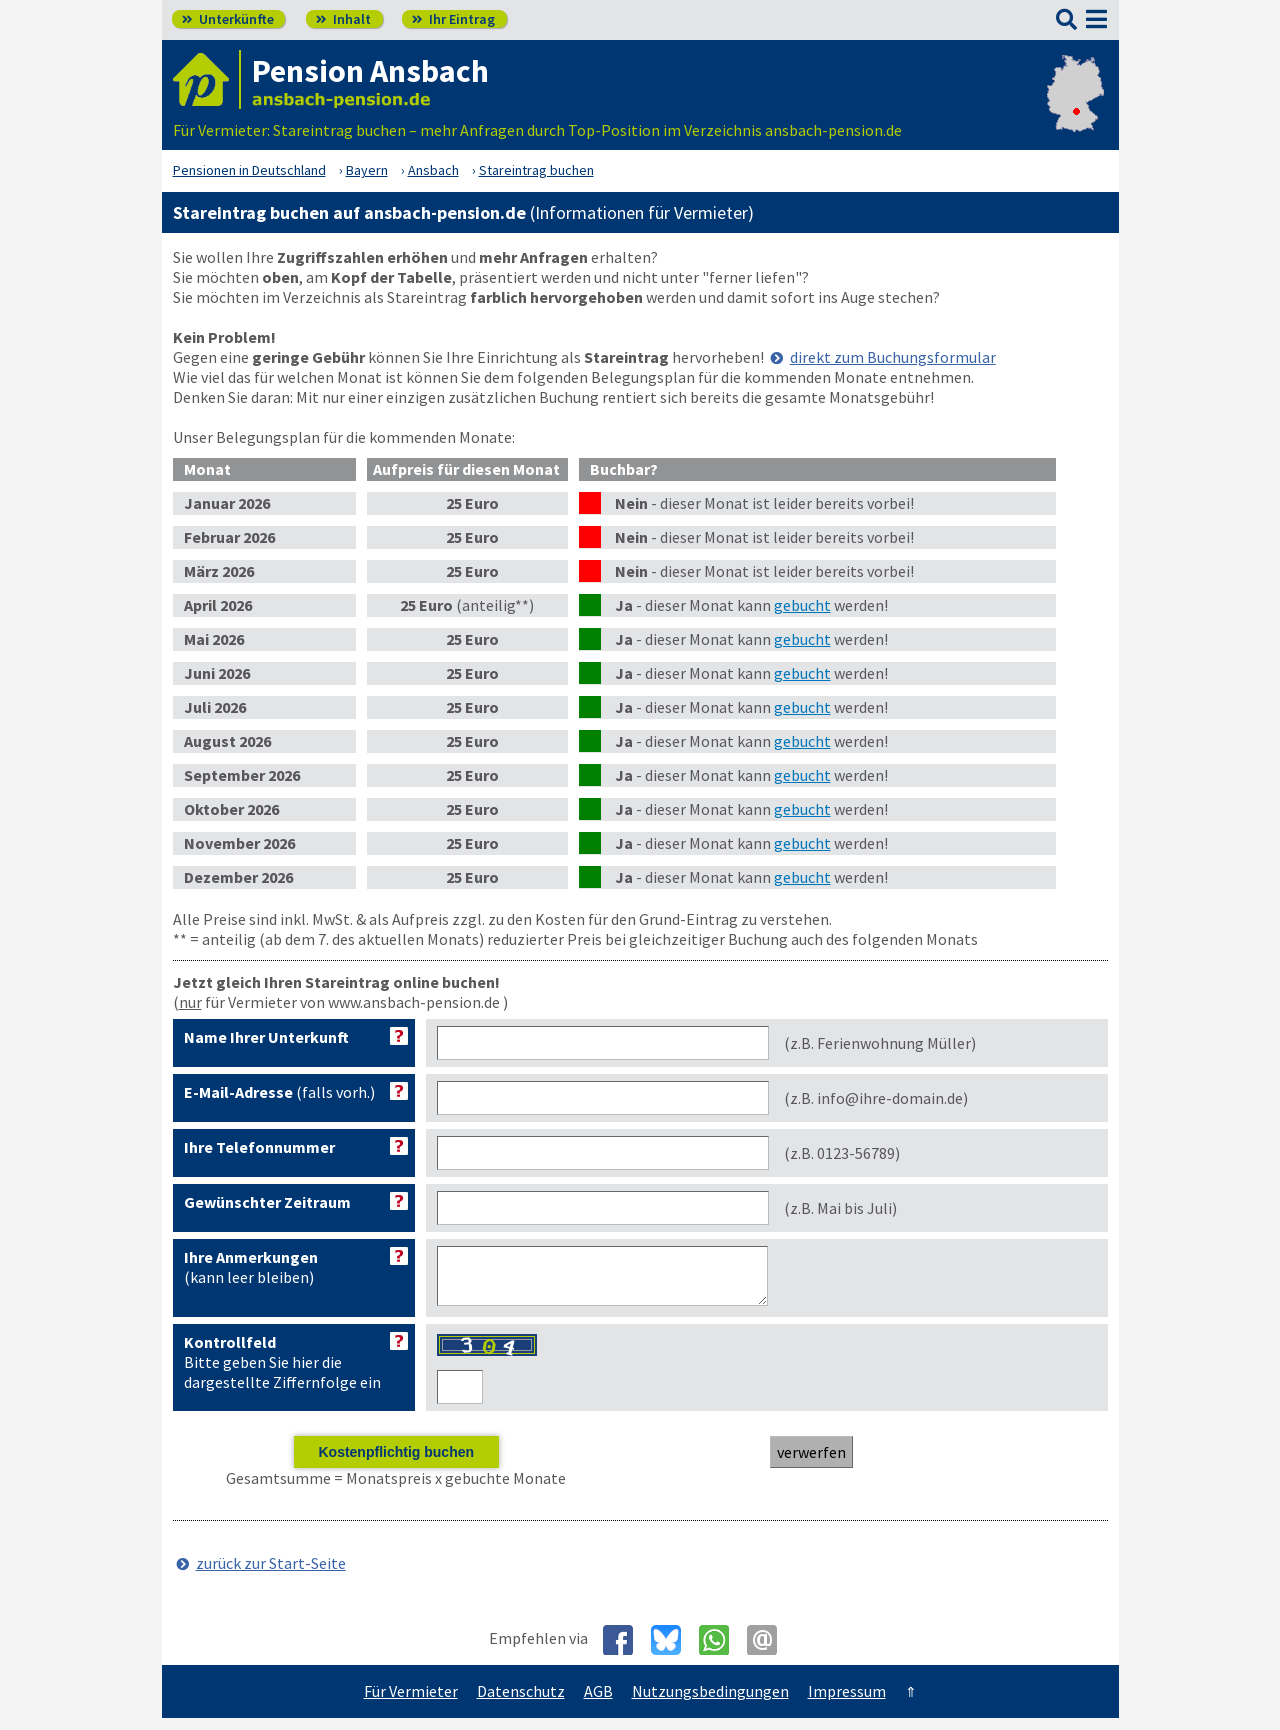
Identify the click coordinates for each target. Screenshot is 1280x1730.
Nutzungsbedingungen (710, 1703)
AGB (598, 1703)
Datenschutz (521, 1703)
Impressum (847, 1703)
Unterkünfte (228, 19)
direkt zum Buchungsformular (893, 357)
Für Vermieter (411, 1703)
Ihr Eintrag (453, 19)
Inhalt (343, 19)
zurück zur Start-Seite (271, 1575)
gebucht (802, 605)
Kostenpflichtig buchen (396, 1464)
